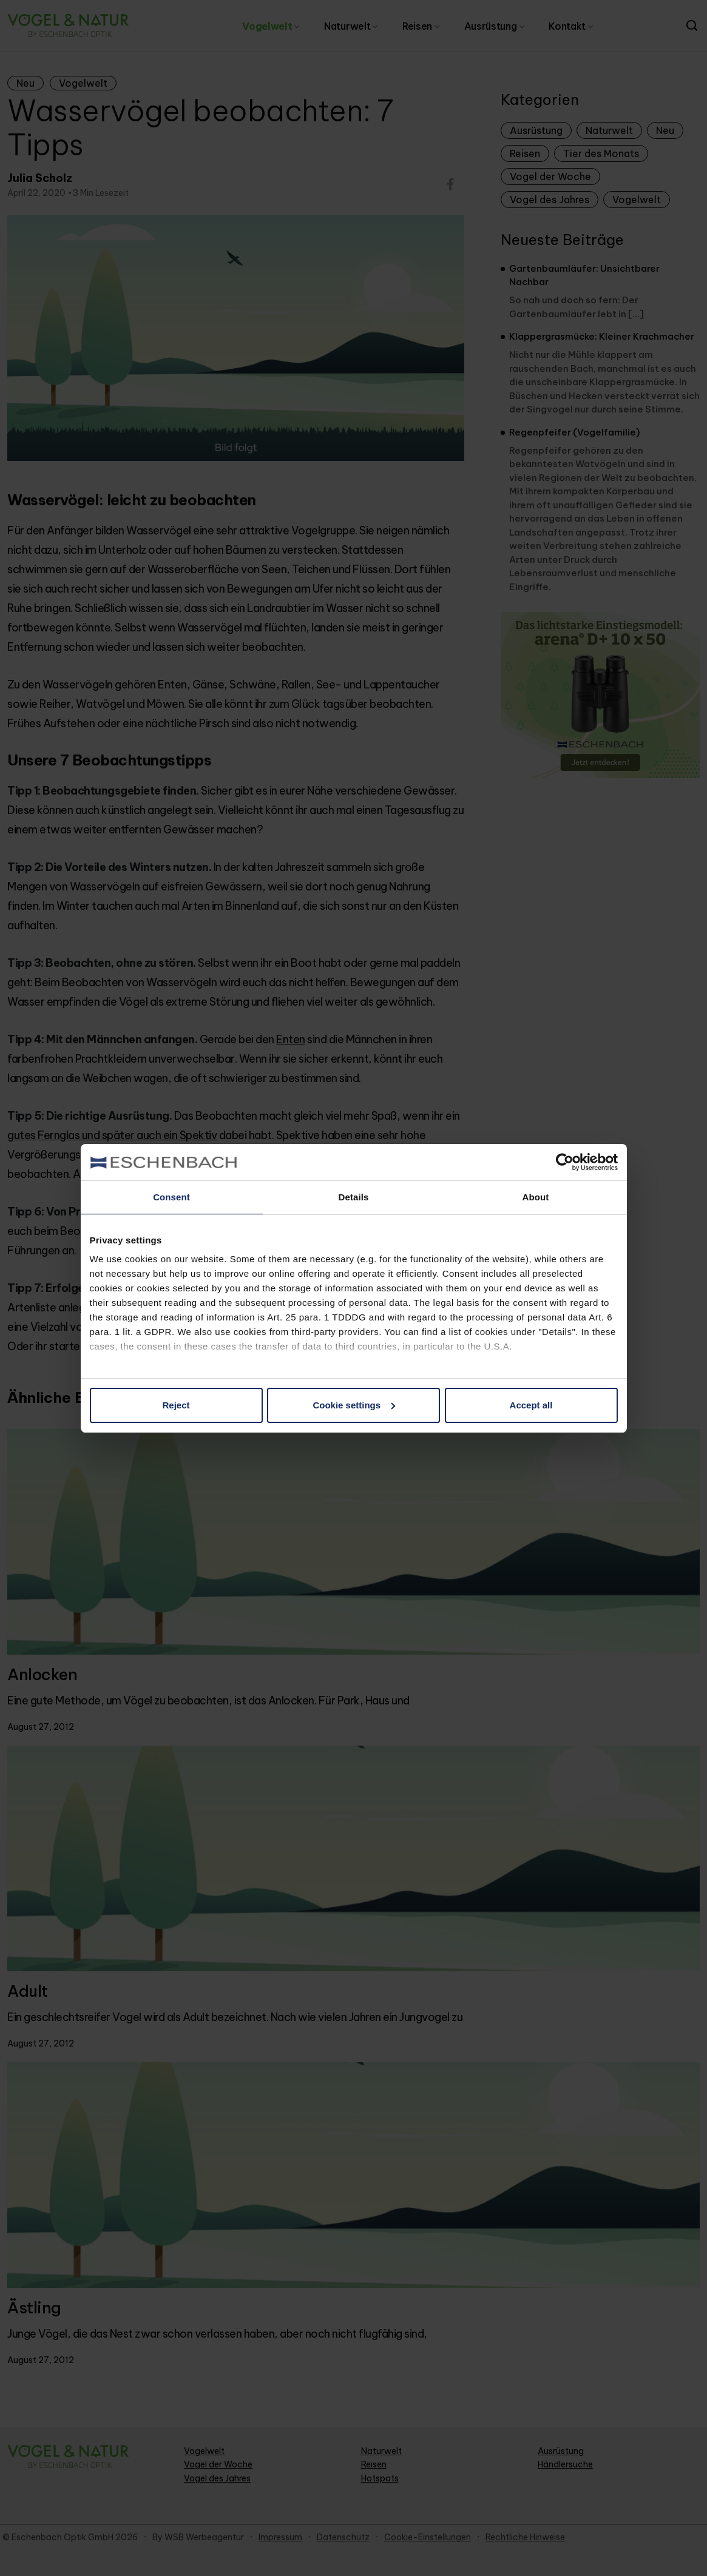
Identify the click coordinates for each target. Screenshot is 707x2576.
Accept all (531, 1405)
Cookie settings (354, 1405)
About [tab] (536, 1197)
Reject (175, 1405)
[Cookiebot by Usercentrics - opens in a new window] (565, 1162)
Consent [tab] (171, 1197)
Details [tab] (354, 1197)
